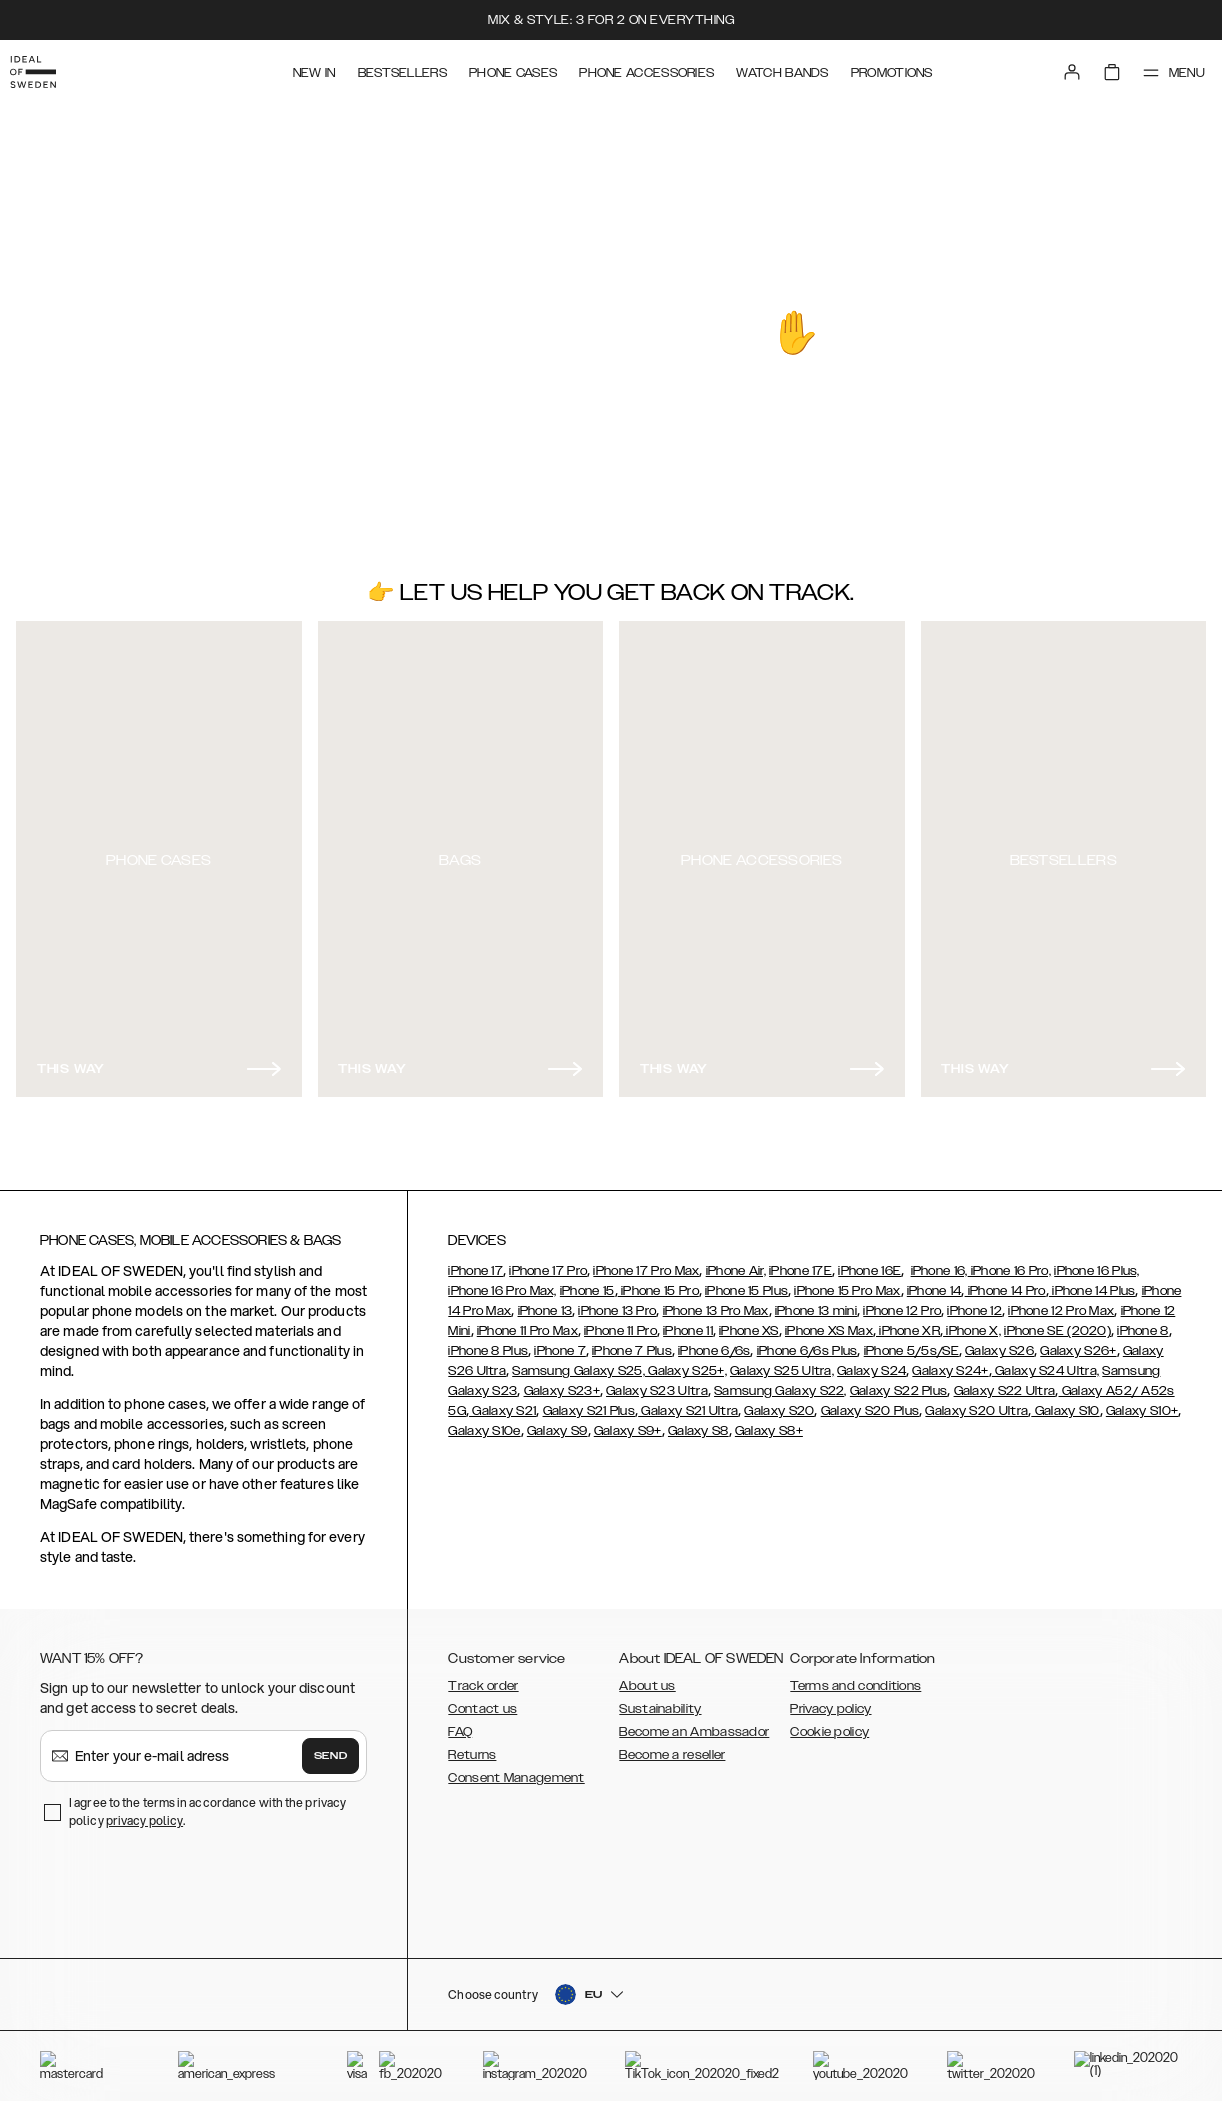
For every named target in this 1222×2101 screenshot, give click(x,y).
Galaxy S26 (999, 1342)
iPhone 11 (688, 1322)
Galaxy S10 (1065, 1402)
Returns (472, 1746)
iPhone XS (749, 1322)
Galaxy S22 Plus (899, 1382)
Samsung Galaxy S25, (578, 1362)
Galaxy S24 (871, 1362)
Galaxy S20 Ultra (976, 1402)
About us (647, 1677)
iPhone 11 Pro (620, 1322)
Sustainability (660, 1700)
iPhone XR (908, 1322)
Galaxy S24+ (950, 1362)
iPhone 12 (974, 1302)
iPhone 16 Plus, (1097, 1262)
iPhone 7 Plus (632, 1342)
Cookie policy (829, 1723)
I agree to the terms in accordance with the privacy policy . (207, 1802)
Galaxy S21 (502, 1402)
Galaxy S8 (698, 1422)
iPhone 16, (939, 1262)
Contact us (482, 1700)
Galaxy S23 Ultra (657, 1382)
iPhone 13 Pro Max (716, 1302)
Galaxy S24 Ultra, (1045, 1362)
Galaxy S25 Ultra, (782, 1362)
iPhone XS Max (829, 1322)
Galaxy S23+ (562, 1382)
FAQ (460, 1723)
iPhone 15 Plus (746, 1282)
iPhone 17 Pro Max (646, 1262)
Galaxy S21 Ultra (688, 1402)
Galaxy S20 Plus (870, 1402)
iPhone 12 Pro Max (1061, 1302)
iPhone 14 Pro (1005, 1282)
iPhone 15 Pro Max (847, 1282)
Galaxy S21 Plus (589, 1402)
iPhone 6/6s (714, 1342)
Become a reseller (672, 1746)
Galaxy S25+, (686, 1362)
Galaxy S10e (484, 1422)
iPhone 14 (934, 1282)
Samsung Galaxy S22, (780, 1382)
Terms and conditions (855, 1677)
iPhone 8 (1142, 1322)
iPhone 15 (587, 1282)
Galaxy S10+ (1142, 1402)
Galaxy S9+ (628, 1422)
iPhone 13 (545, 1302)
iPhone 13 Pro (617, 1302)
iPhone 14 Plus (1092, 1282)
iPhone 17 (475, 1262)
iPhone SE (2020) (1057, 1322)
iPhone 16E (869, 1262)
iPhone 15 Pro (658, 1282)
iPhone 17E (800, 1262)
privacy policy (144, 1811)
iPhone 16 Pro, (1010, 1262)
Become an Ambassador (694, 1723)
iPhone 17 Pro (548, 1262)
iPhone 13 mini (816, 1302)
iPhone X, (972, 1322)
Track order (483, 1677)
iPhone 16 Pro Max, (502, 1282)
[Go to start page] (47, 68)
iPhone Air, (736, 1262)
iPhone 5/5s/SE (911, 1342)
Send (331, 1747)
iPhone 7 (559, 1342)
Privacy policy (830, 1700)
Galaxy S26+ (1078, 1342)
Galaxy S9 (557, 1422)
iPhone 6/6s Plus (807, 1342)
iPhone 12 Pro (902, 1302)
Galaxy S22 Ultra (1005, 1382)
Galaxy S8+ (769, 1422)
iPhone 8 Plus (488, 1342)
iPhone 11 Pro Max (527, 1322)
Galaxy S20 (779, 1402)
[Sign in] (1054, 68)
